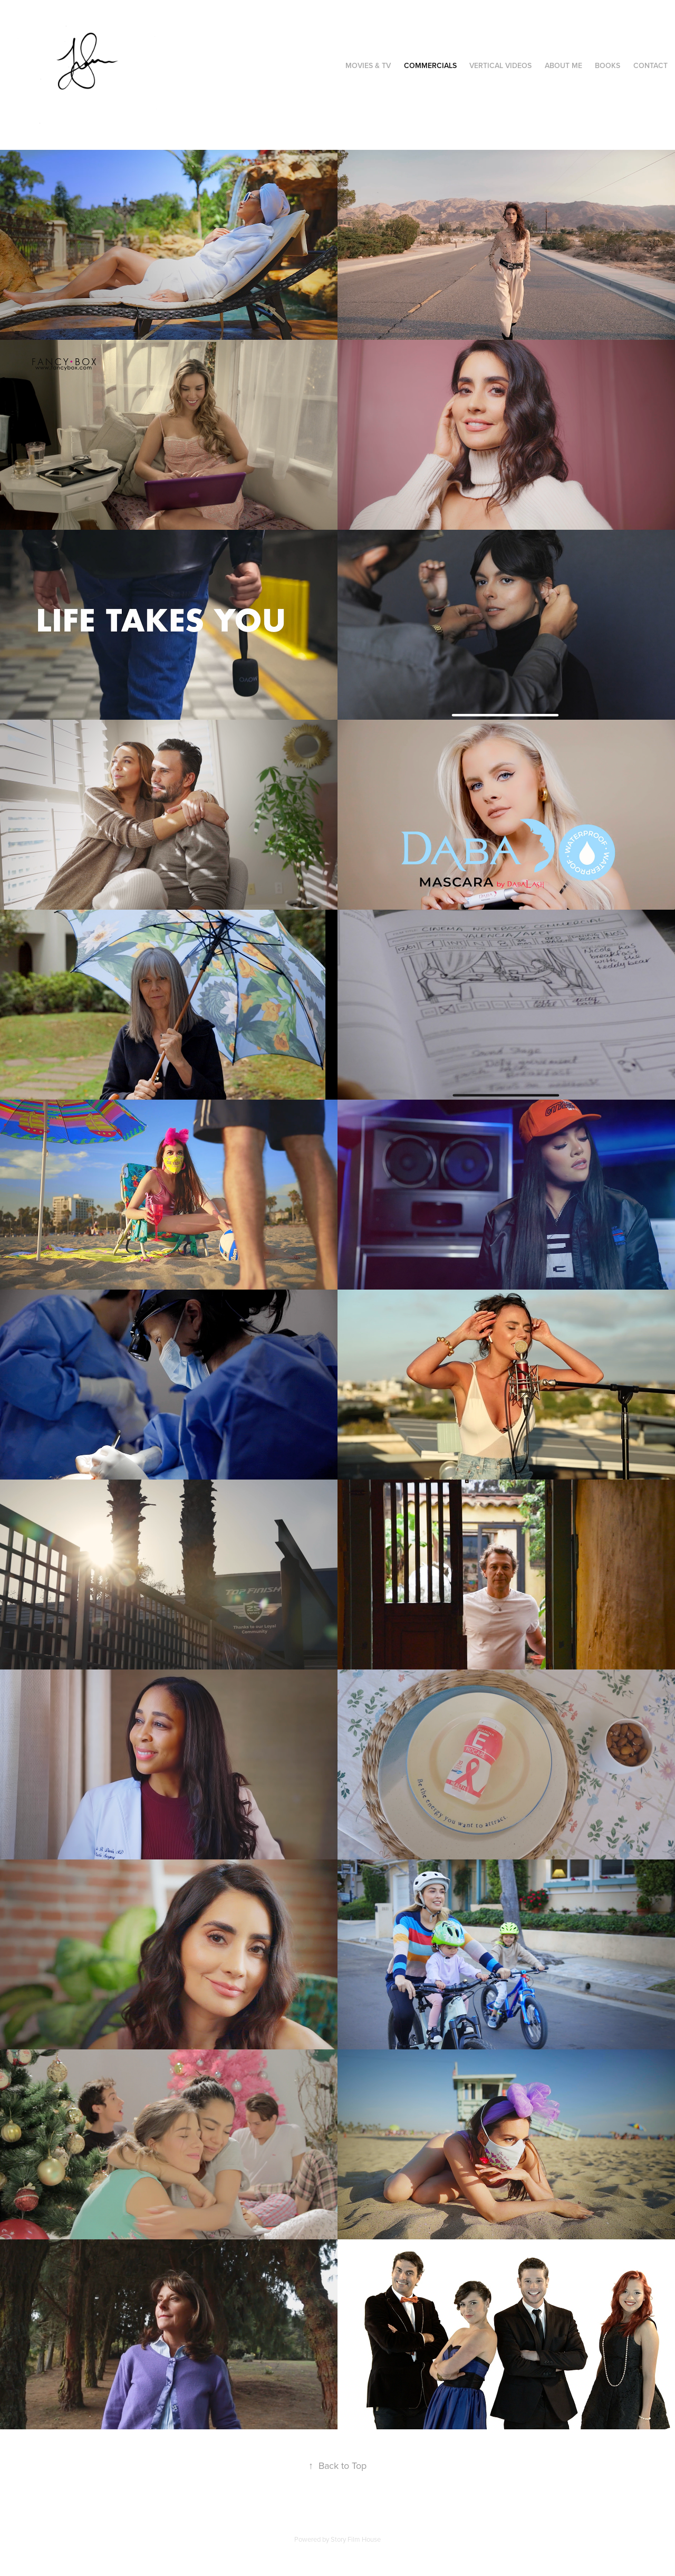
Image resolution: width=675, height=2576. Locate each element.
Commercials (430, 65)
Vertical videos (500, 65)
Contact (650, 65)
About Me (563, 65)
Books (607, 65)
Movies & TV (368, 65)
